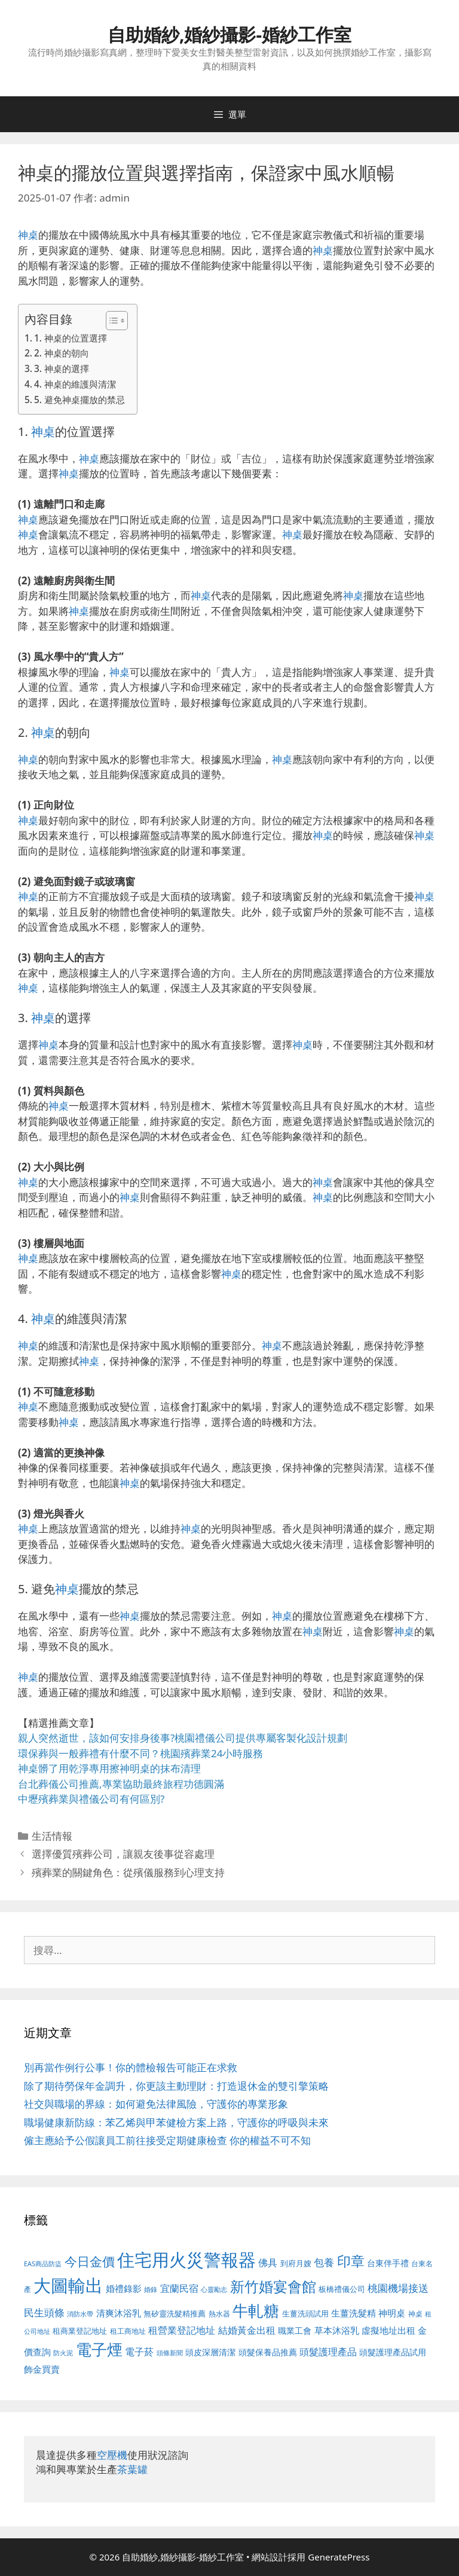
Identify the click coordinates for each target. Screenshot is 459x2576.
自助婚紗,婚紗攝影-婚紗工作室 (229, 34)
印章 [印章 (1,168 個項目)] (351, 2260)
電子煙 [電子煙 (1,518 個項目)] (99, 2349)
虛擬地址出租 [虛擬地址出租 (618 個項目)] (388, 2330)
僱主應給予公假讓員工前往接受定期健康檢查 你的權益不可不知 (167, 2140)
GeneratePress (338, 2557)
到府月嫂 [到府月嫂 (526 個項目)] (295, 2263)
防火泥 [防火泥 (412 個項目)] (63, 2353)
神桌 (28, 235)
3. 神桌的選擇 (61, 368)
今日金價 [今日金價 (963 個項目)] (90, 2261)
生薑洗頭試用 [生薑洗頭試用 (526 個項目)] (305, 2313)
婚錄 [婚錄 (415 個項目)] (150, 2289)
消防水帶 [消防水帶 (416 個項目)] (80, 2314)
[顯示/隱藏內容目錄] (111, 320)
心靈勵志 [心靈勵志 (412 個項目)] (214, 2289)
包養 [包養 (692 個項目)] (324, 2262)
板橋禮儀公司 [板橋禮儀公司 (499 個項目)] (342, 2289)
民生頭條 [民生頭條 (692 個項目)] (44, 2312)
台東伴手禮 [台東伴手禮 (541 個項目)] (388, 2263)
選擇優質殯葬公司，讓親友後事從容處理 (123, 1854)
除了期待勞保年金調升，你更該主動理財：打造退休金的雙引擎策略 (176, 2086)
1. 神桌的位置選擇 (70, 338)
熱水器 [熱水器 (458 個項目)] (219, 2313)
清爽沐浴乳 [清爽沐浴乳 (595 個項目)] (118, 2313)
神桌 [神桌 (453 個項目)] (415, 2313)
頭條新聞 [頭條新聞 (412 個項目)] (170, 2353)
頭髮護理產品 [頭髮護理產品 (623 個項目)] (328, 2351)
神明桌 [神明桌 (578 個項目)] (391, 2313)
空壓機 (112, 2455)
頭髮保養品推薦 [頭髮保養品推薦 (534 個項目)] (267, 2352)
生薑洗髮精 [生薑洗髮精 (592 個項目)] (353, 2313)
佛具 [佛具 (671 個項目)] (267, 2262)
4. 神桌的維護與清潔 (75, 384)
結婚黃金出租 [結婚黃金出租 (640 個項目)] (247, 2330)
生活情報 (52, 1836)
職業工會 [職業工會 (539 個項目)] (294, 2330)
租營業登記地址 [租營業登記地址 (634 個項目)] (181, 2330)
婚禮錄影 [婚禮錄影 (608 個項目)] (124, 2288)
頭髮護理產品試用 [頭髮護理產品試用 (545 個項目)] (392, 2352)
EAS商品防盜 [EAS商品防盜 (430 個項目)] (43, 2263)
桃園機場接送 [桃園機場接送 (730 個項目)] (398, 2288)
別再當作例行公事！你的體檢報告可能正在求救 (130, 2067)
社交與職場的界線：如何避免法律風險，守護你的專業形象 (156, 2104)
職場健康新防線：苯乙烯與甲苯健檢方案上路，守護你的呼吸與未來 (176, 2122)
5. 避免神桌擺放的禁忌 (79, 400)
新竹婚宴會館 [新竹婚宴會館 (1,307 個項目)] (273, 2286)
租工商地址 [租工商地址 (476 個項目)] (128, 2331)
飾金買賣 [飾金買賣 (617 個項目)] (42, 2369)
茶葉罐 (132, 2469)
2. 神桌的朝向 (61, 353)
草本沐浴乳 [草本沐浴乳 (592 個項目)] (336, 2330)
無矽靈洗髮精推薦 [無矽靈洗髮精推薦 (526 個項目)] (174, 2313)
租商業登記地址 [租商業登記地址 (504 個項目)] (80, 2330)
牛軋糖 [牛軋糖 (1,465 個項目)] (255, 2310)
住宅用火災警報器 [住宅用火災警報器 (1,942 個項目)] (186, 2260)
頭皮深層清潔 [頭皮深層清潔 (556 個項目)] (210, 2352)
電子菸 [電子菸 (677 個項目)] (139, 2351)
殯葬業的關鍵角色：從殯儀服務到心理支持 (128, 1872)
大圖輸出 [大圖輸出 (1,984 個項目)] (68, 2285)
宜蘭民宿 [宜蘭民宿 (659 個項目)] (179, 2288)
